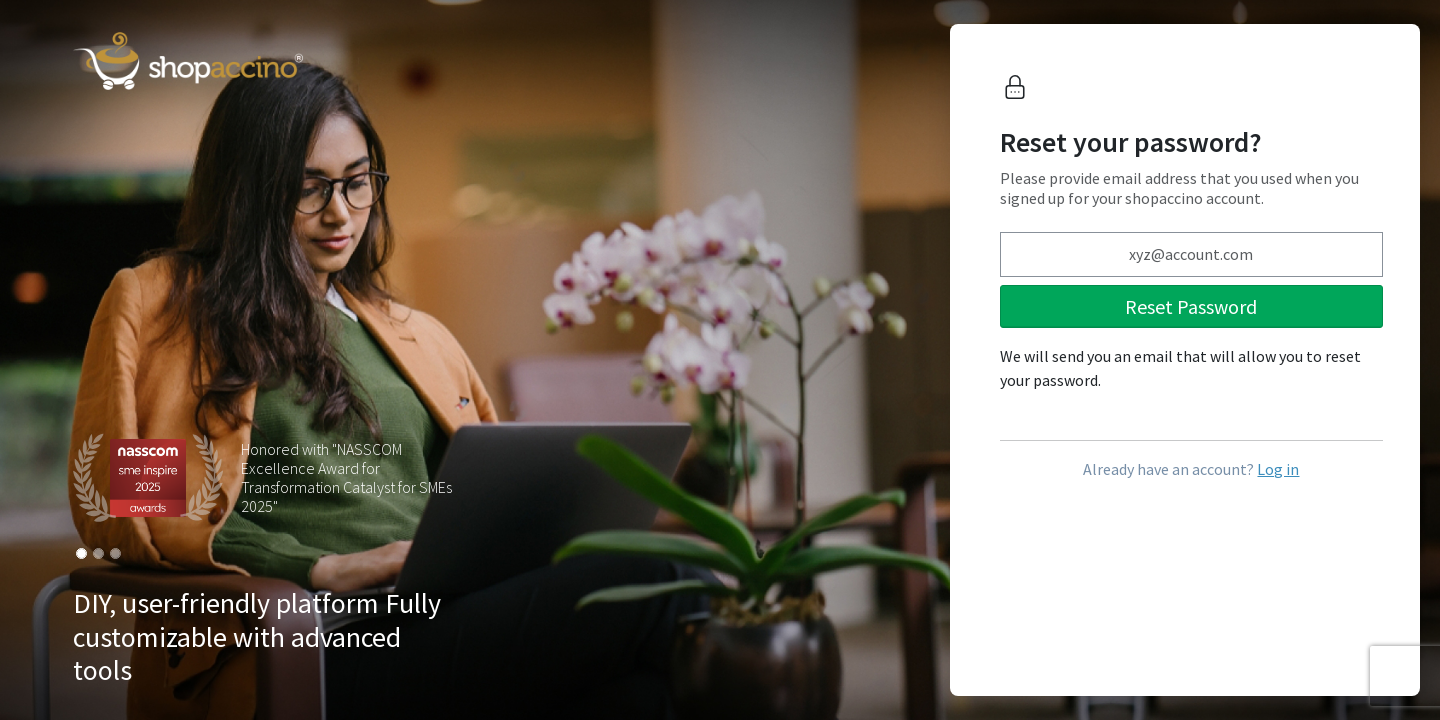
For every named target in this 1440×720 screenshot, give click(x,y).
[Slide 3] (115, 553)
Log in (1278, 469)
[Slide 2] (98, 553)
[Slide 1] (81, 553)
